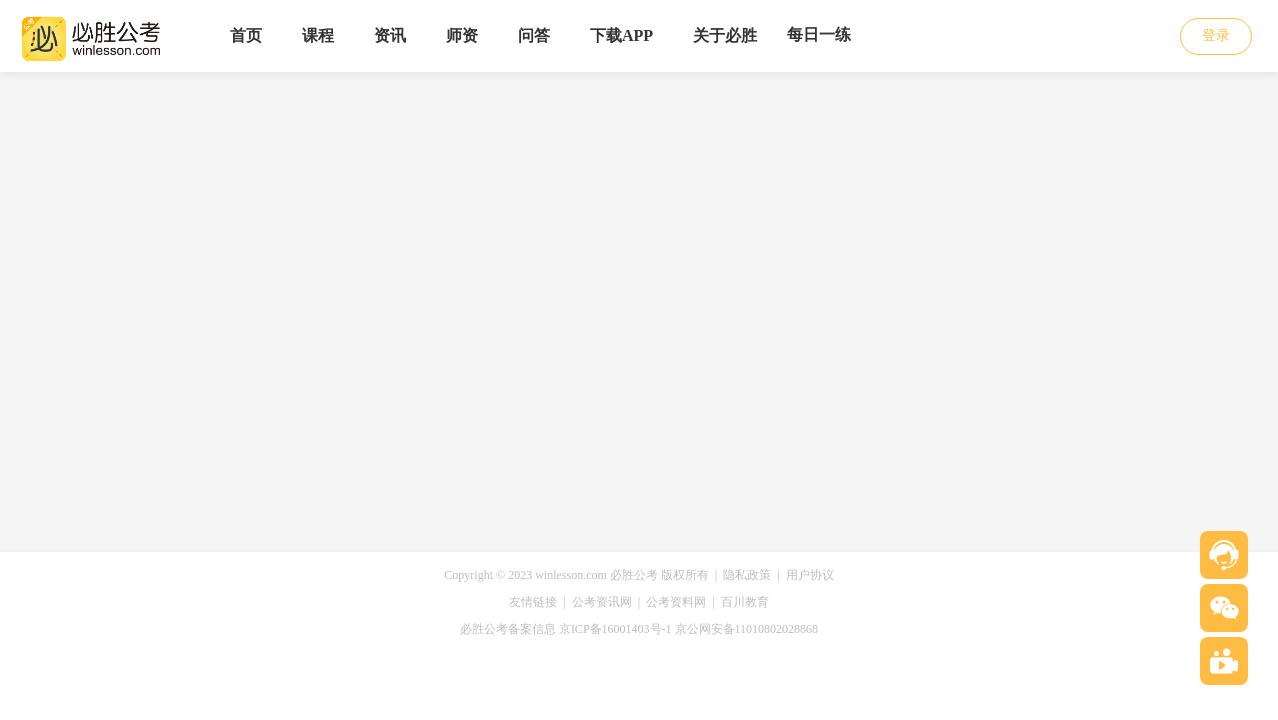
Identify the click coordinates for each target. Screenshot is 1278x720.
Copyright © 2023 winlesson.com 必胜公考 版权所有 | (583, 575)
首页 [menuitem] (246, 35)
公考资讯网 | (609, 602)
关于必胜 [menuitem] (725, 35)
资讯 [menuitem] (390, 35)
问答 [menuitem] (534, 35)
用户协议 (810, 575)
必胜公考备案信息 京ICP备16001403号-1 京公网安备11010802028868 (639, 629)
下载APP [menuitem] (621, 35)
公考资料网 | (683, 602)
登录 (1216, 35)
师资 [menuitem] (462, 35)
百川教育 (745, 602)
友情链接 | (540, 602)
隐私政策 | (754, 575)
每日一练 (819, 34)
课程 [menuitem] (318, 35)
